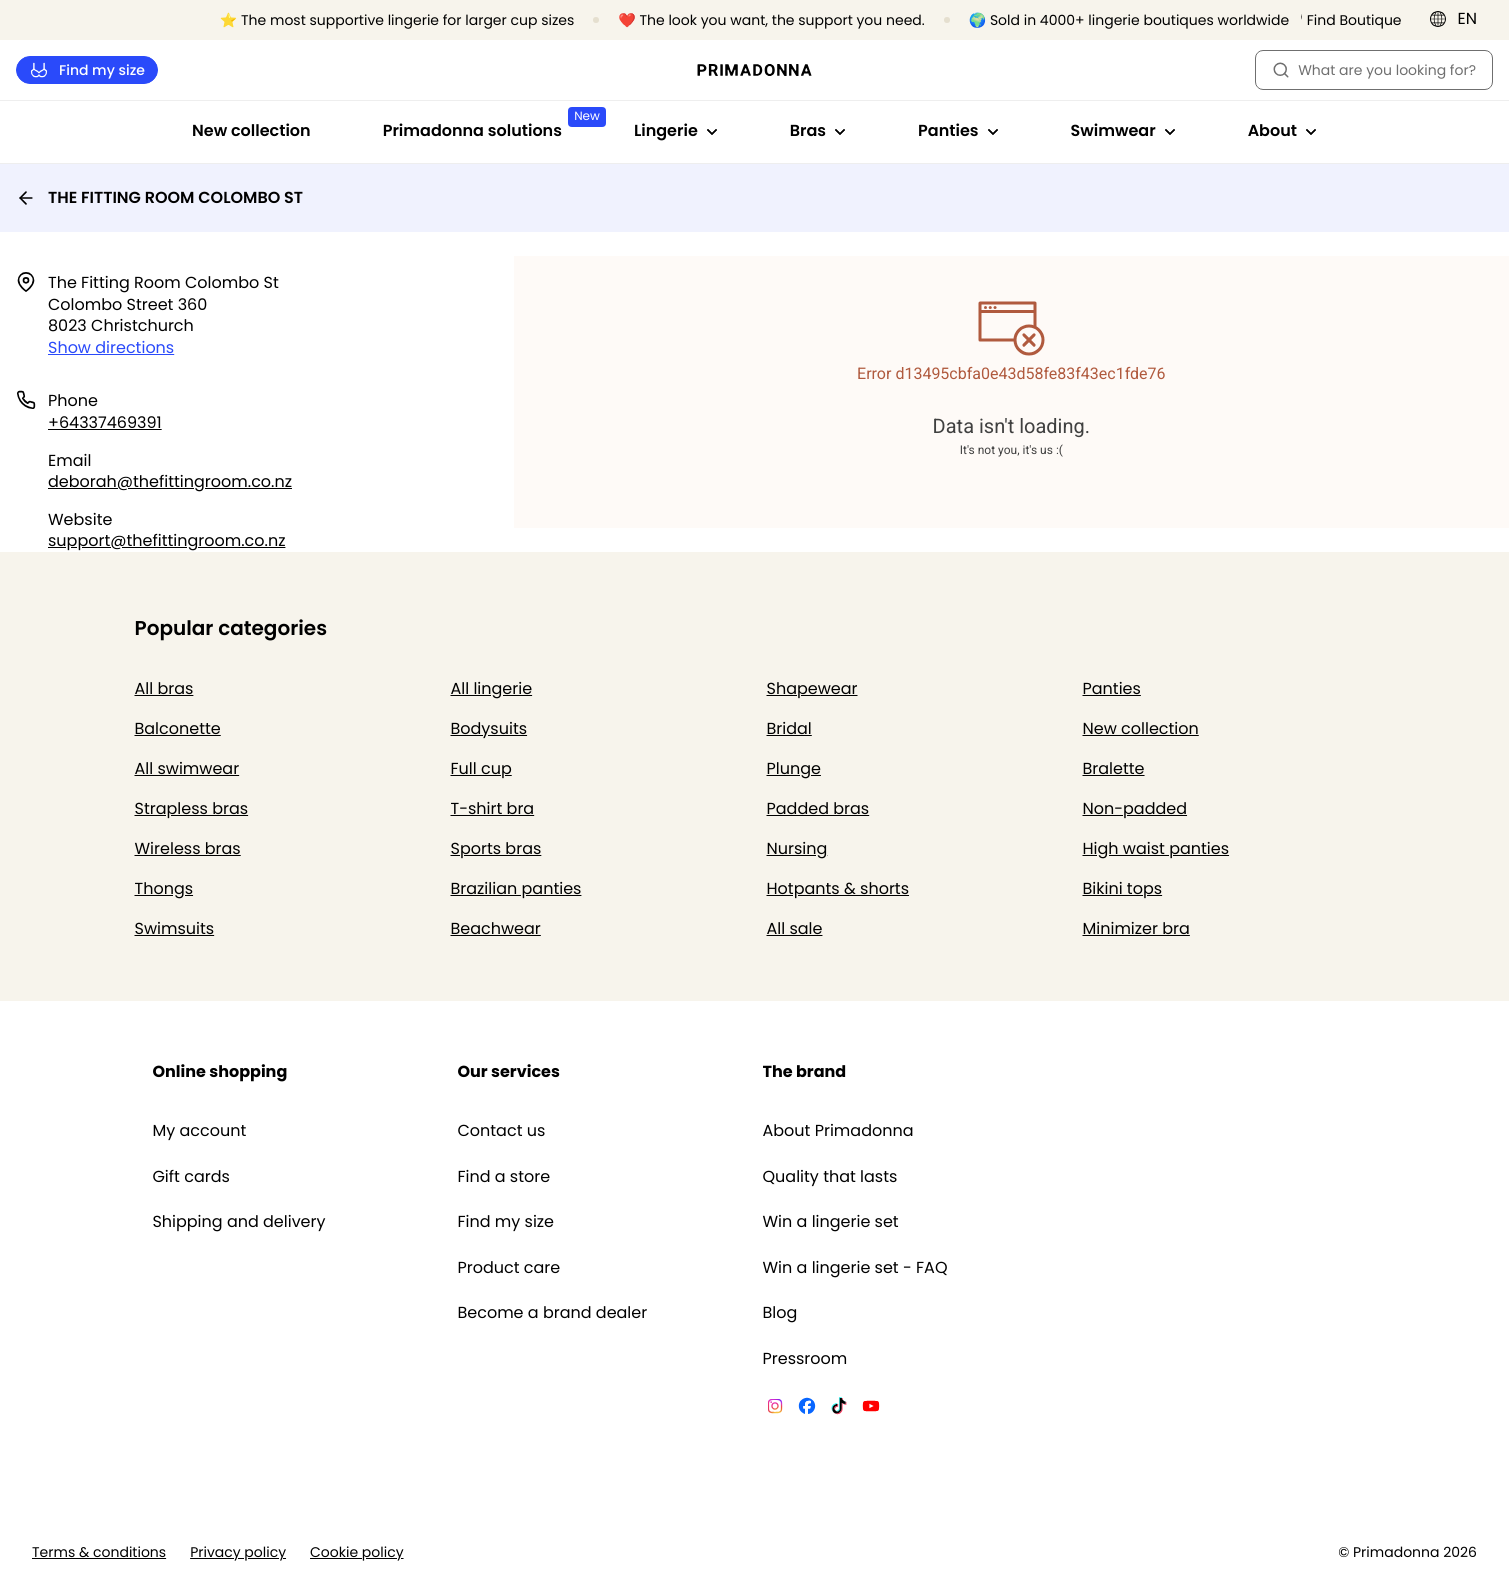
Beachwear (496, 928)
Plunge (794, 768)
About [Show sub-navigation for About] (1282, 130)
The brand (805, 1071)
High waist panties (1156, 848)
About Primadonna (838, 1131)
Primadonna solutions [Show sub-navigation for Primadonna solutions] (490, 124)
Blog (780, 1313)
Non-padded (1135, 808)
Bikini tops (1123, 888)
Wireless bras (188, 848)
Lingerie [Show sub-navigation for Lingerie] (676, 130)
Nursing (797, 848)
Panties (1112, 688)
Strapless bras (192, 808)
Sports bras (496, 848)
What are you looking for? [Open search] (1374, 70)
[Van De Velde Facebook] (807, 1409)
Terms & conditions (99, 1552)
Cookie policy (357, 1552)
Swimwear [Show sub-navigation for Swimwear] (1123, 130)
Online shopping (219, 1071)
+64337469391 (105, 422)
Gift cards (190, 1177)
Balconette (178, 728)
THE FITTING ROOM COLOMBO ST (159, 197)
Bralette (1114, 768)
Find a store (503, 1177)
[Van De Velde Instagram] (775, 1409)
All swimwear (187, 768)
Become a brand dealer (552, 1313)
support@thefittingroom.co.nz (166, 540)
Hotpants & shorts (838, 888)
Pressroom (805, 1359)
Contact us (501, 1131)
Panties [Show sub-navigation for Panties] (958, 130)
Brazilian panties (516, 888)
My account (199, 1131)
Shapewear (812, 688)
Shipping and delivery (238, 1222)
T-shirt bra (493, 808)
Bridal (789, 728)
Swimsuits (175, 928)
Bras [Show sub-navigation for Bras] (818, 130)
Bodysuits (489, 728)
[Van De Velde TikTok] (839, 1409)
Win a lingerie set (831, 1222)
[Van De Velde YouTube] (871, 1409)
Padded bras (818, 808)
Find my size (87, 70)
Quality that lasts (830, 1177)
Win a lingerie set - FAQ (855, 1268)
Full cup (481, 768)
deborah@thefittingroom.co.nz (170, 481)
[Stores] (1344, 20)
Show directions (111, 347)
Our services (508, 1071)
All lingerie (492, 688)
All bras (164, 688)
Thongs (164, 888)
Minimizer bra (1136, 928)
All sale (795, 928)
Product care (508, 1268)
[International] (1459, 19)
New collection (251, 130)
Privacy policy (238, 1552)
